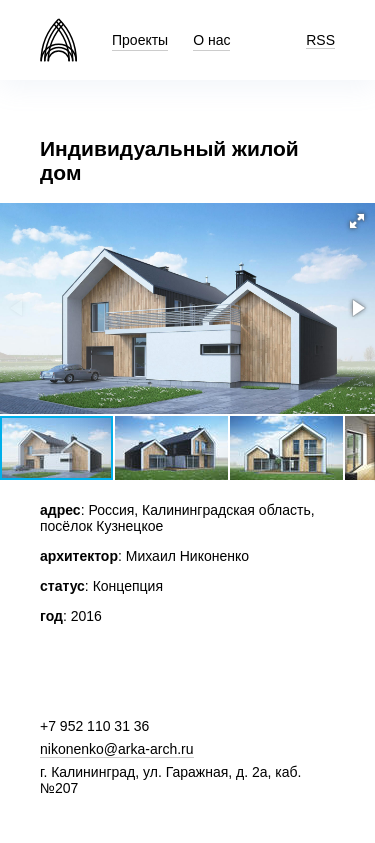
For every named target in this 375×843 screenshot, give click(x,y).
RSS (320, 40)
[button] (357, 221)
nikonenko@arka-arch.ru (117, 749)
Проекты (140, 40)
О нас (211, 40)
